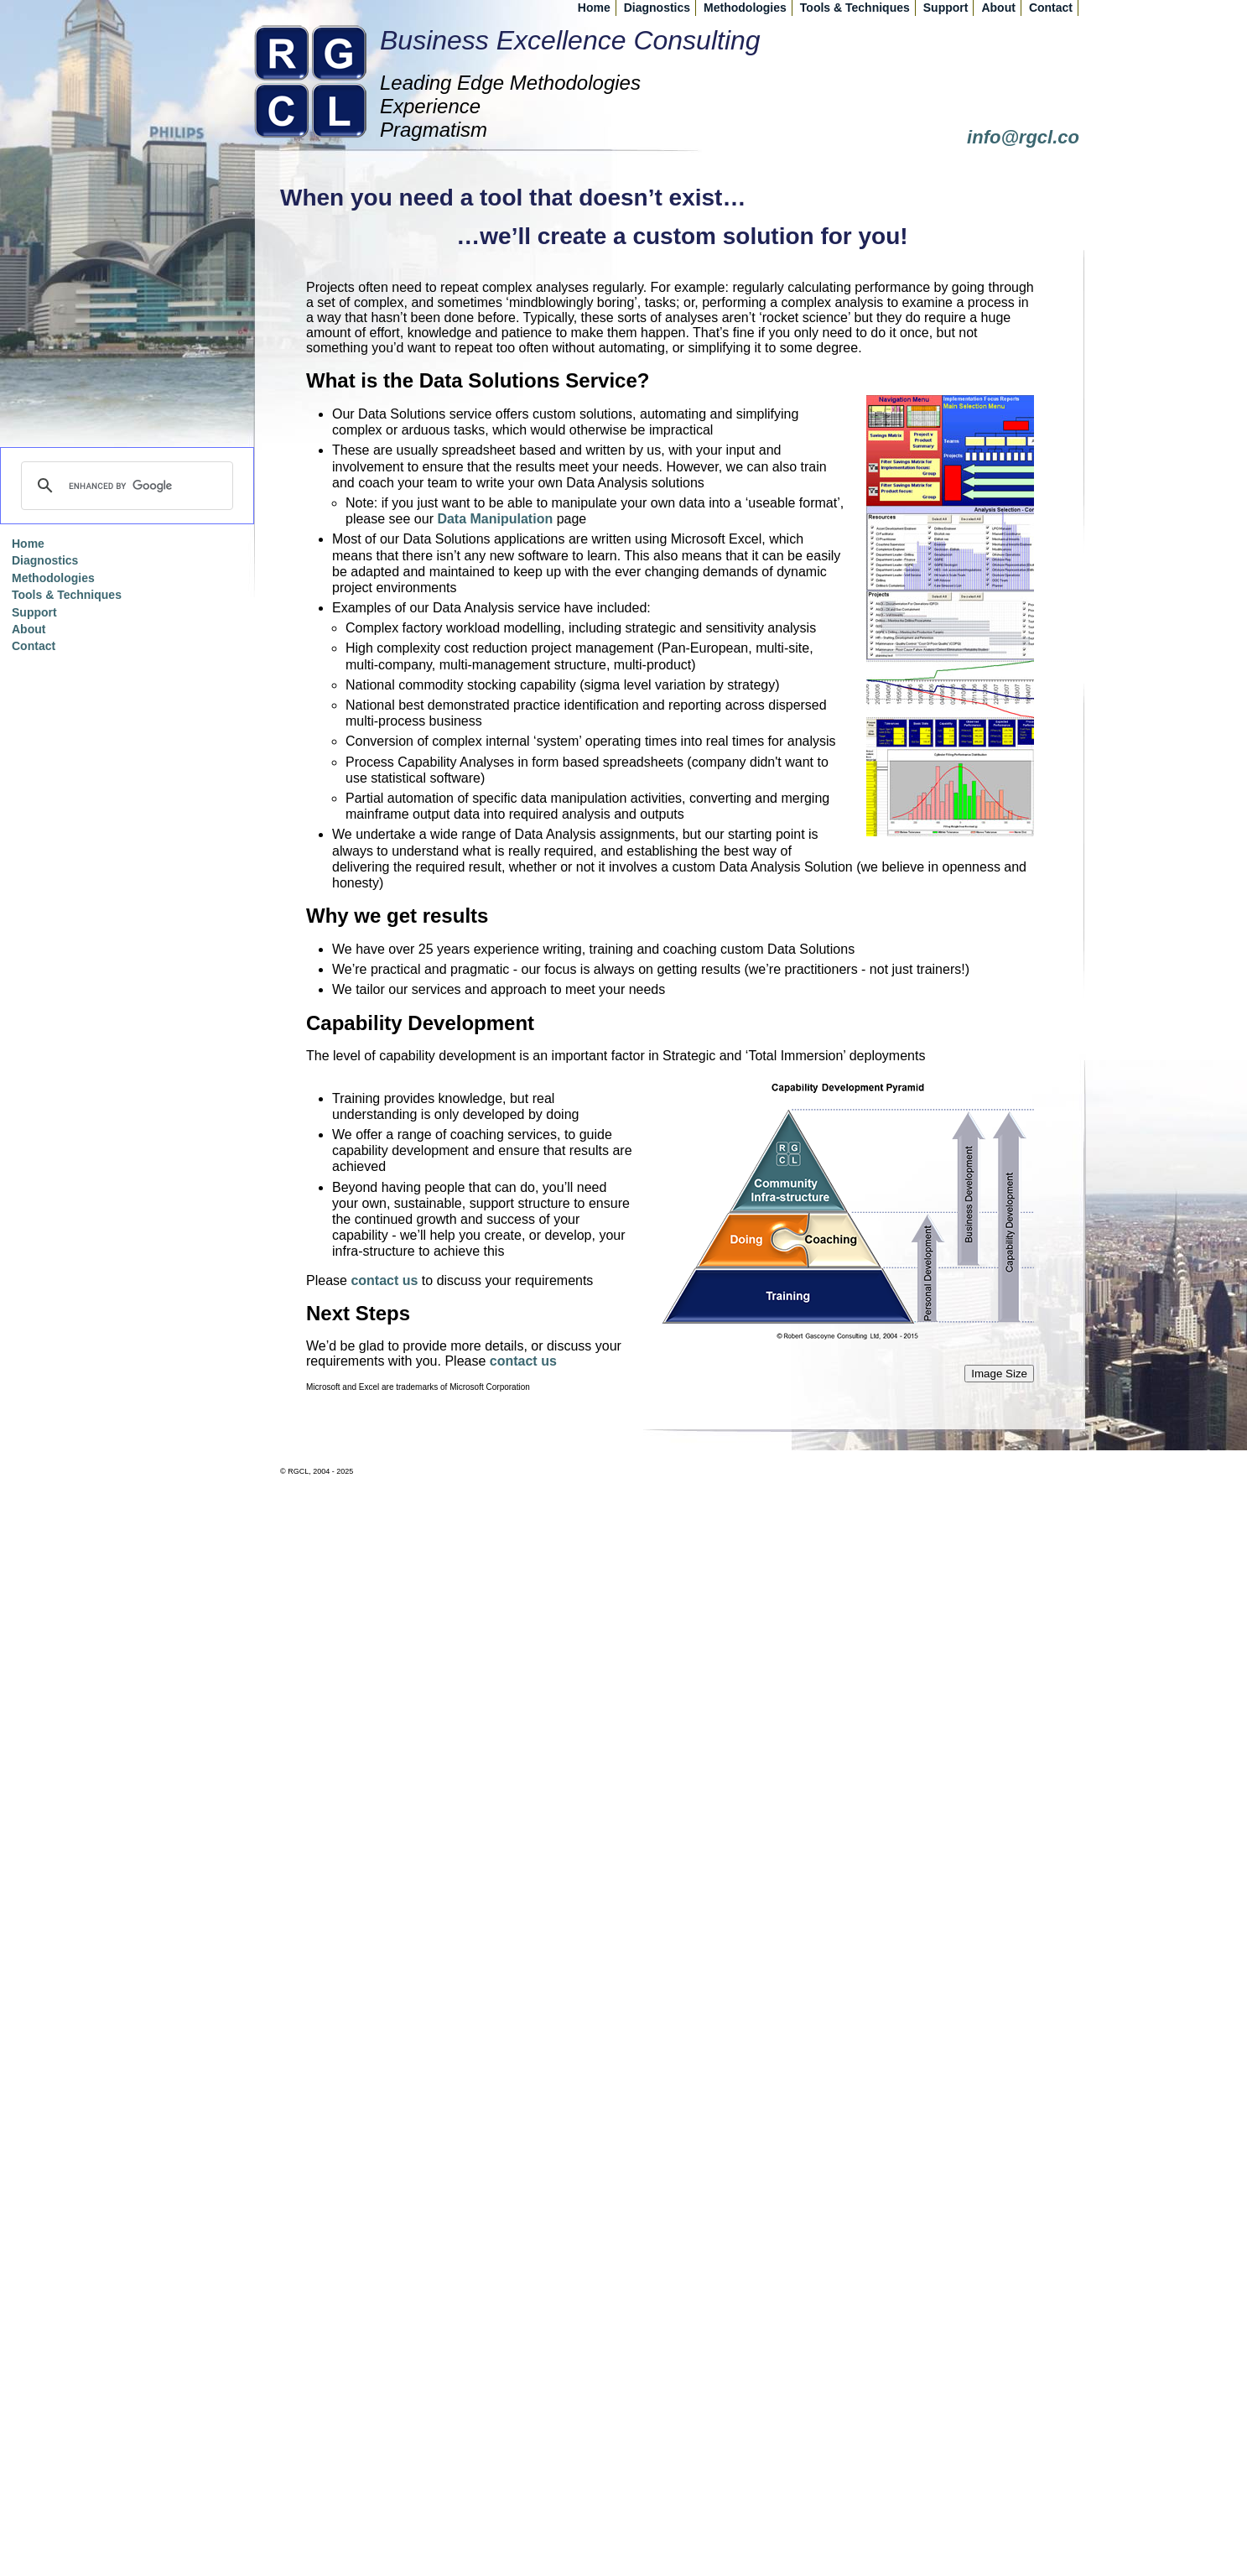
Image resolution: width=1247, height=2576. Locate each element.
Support (946, 7)
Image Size (999, 1373)
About (998, 7)
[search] (124, 486)
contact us (384, 1280)
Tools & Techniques (855, 7)
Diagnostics (657, 7)
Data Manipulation (495, 519)
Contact (1051, 7)
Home (594, 7)
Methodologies (745, 7)
